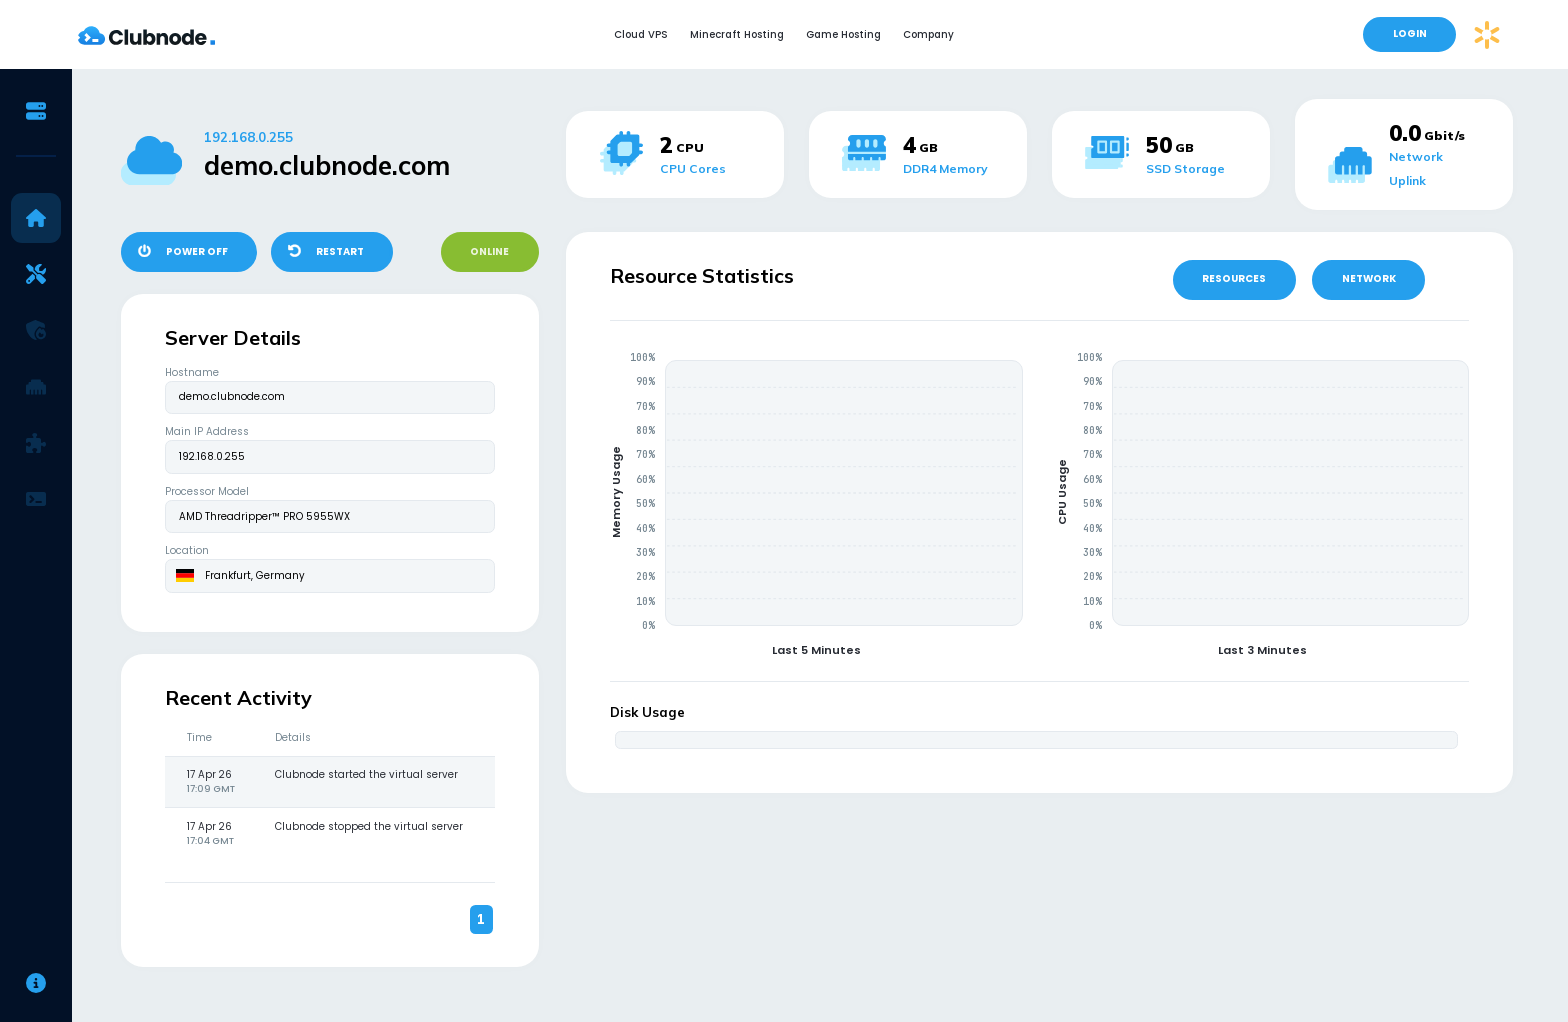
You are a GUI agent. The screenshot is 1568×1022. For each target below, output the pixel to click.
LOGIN (1410, 33)
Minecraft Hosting (737, 34)
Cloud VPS (641, 34)
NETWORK (1369, 278)
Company (928, 34)
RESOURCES (1234, 278)
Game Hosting (843, 34)
